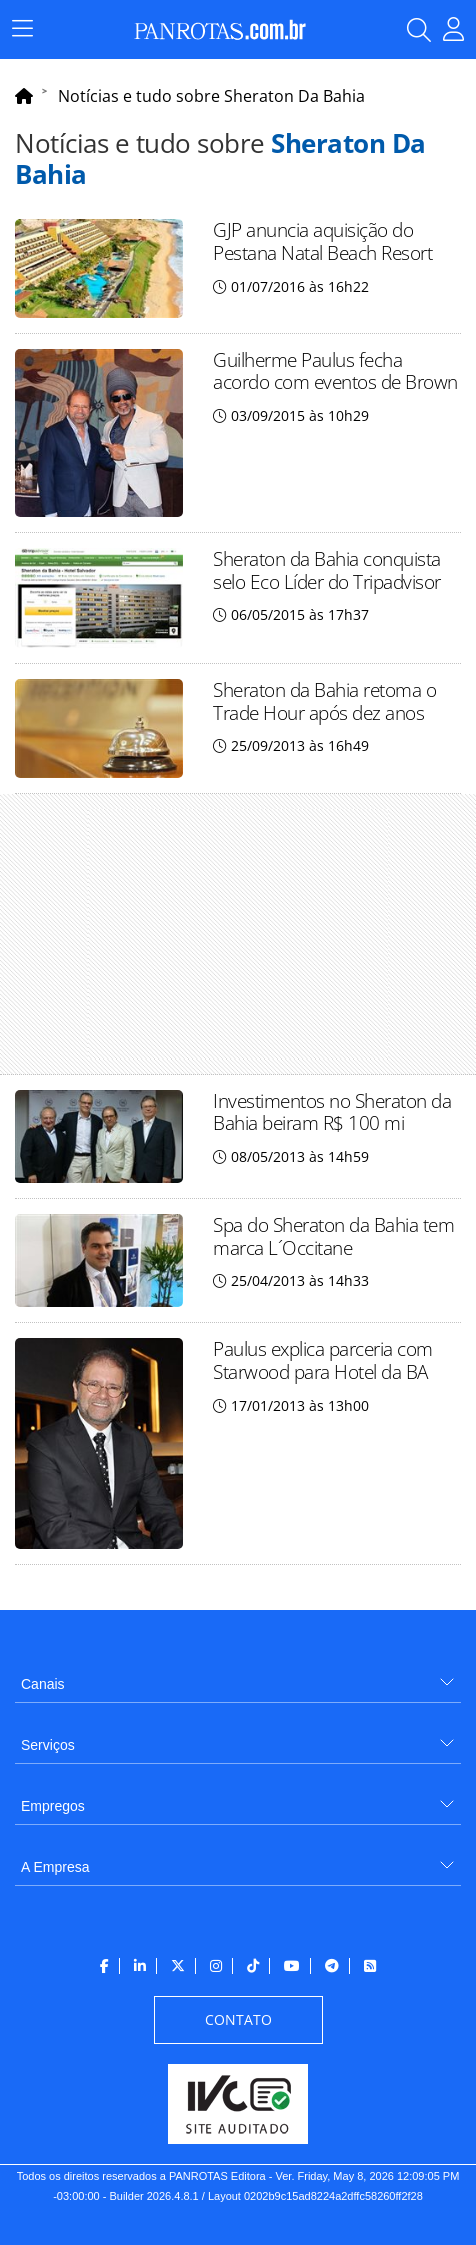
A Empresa (55, 1867)
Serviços (48, 1745)
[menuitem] (238, 1676)
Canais (43, 1684)
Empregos (53, 1806)
